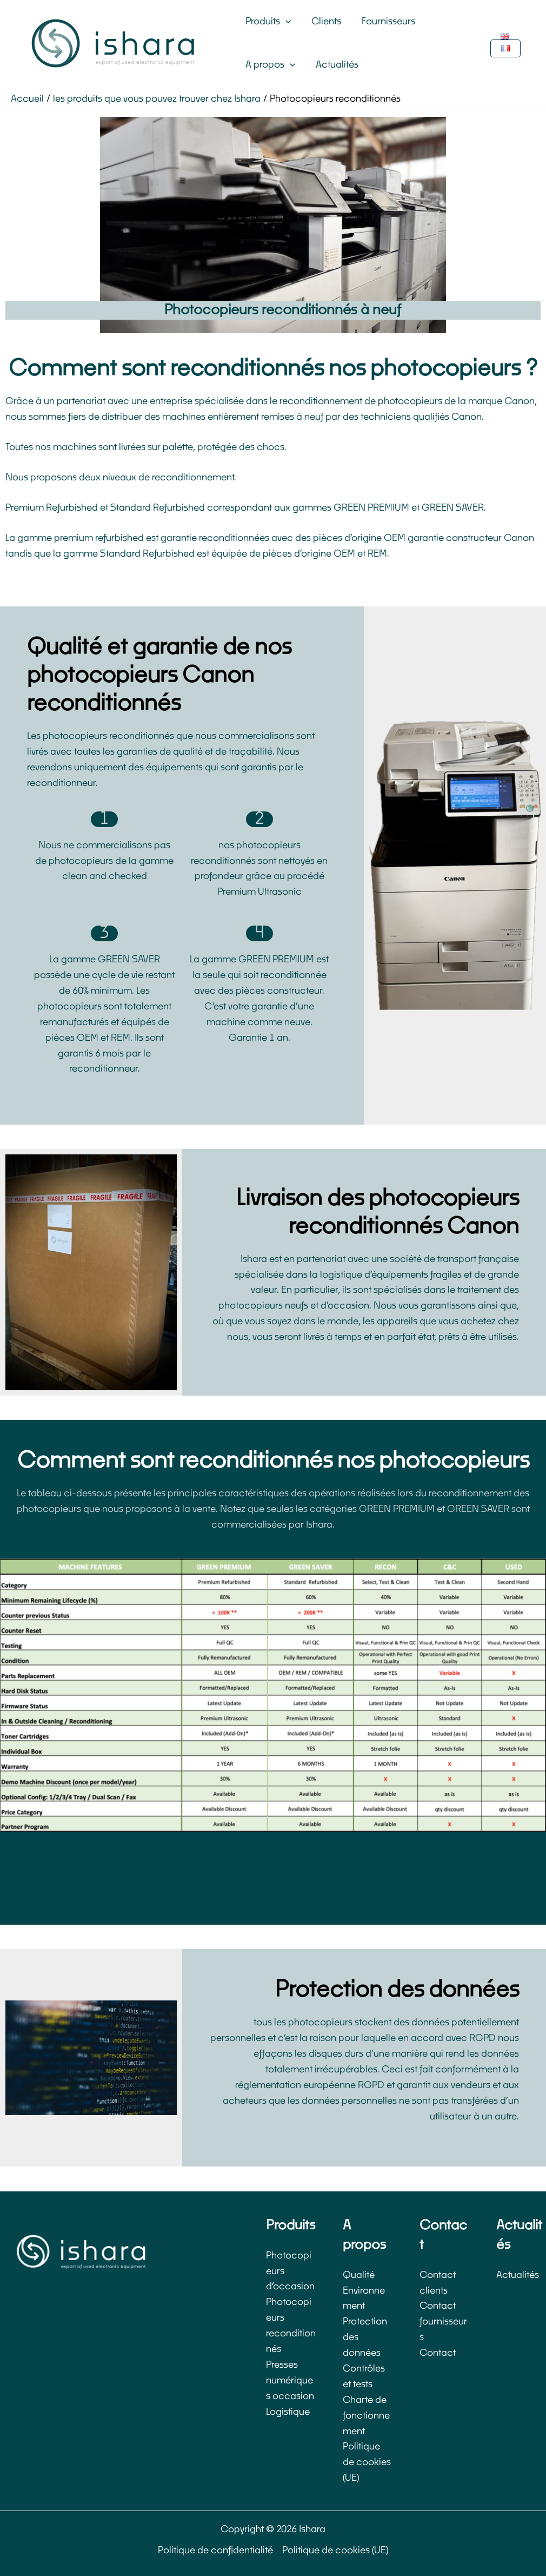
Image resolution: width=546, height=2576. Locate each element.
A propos (269, 65)
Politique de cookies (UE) (367, 2462)
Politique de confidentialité (215, 2550)
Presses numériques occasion (290, 2380)
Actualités (333, 64)
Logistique (288, 2411)
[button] (284, 21)
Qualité (359, 2275)
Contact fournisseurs (443, 2321)
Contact (438, 2352)
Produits (267, 21)
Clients (323, 21)
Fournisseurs (383, 21)
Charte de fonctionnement (366, 2415)
